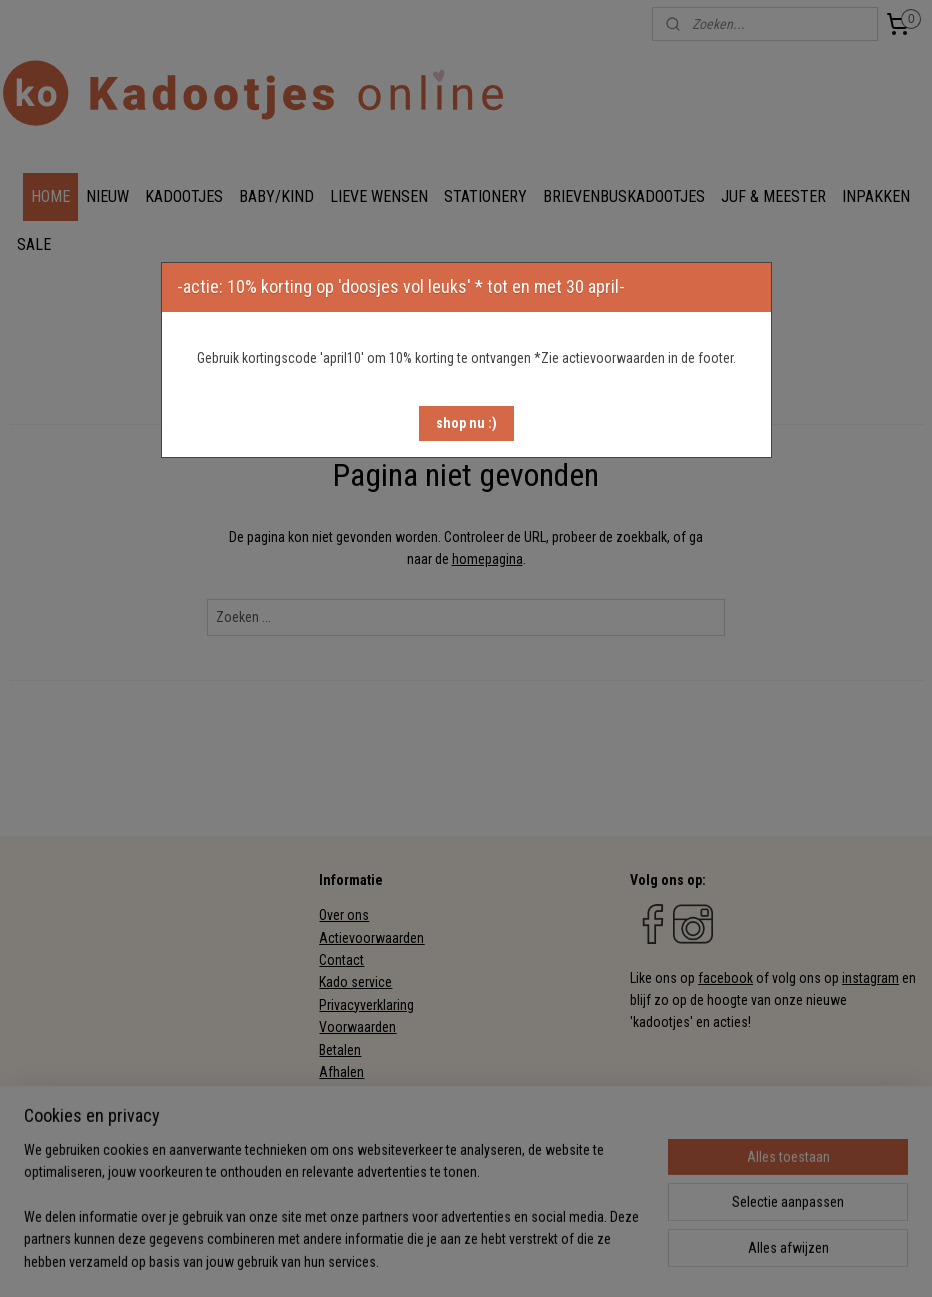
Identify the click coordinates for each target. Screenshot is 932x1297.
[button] (466, 423)
